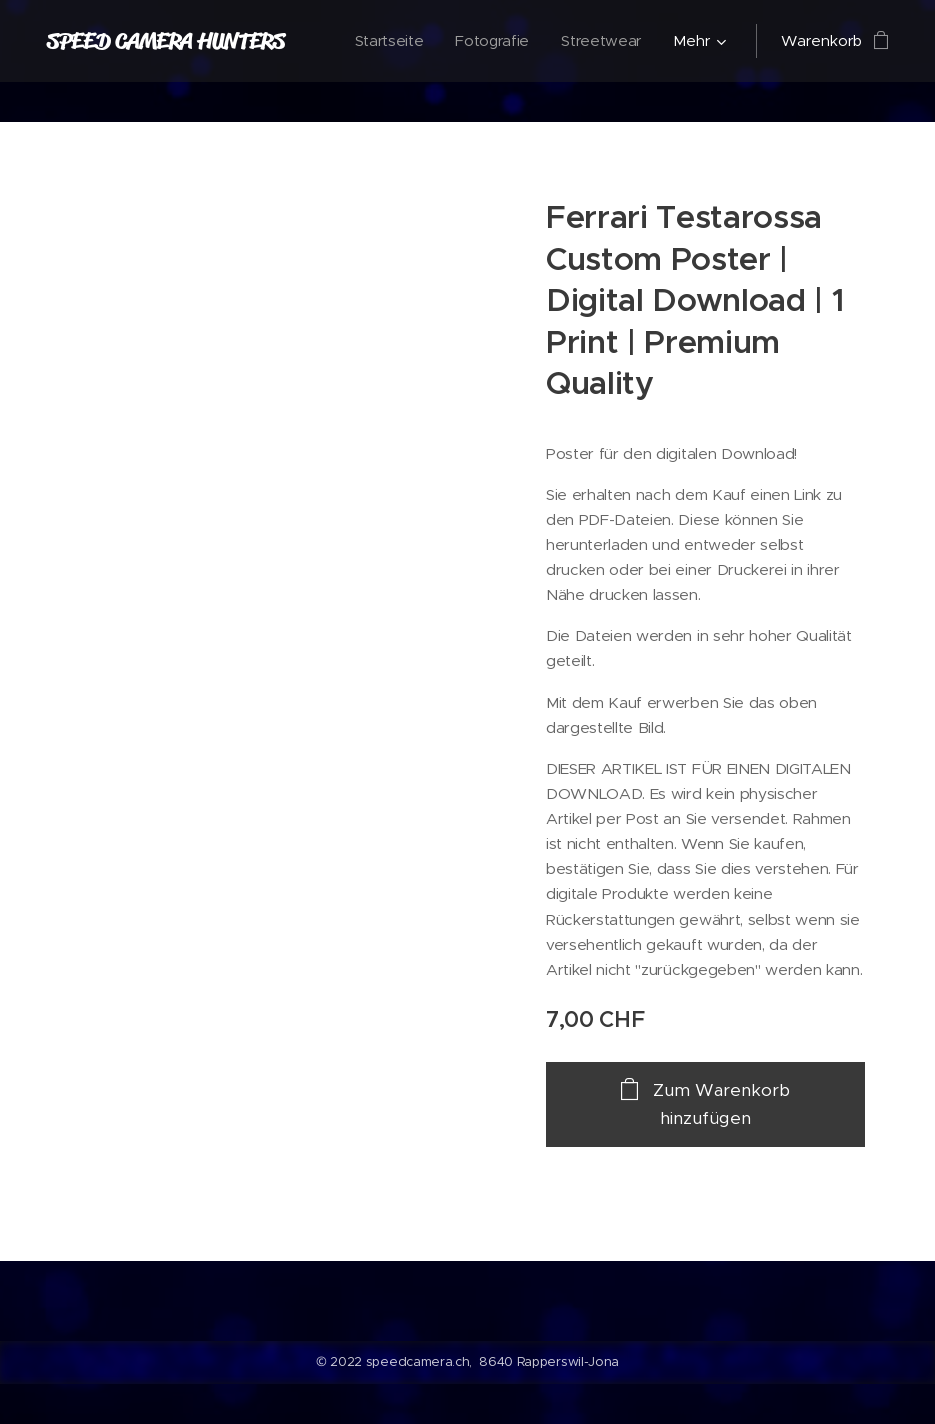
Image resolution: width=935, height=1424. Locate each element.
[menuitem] (386, 41)
